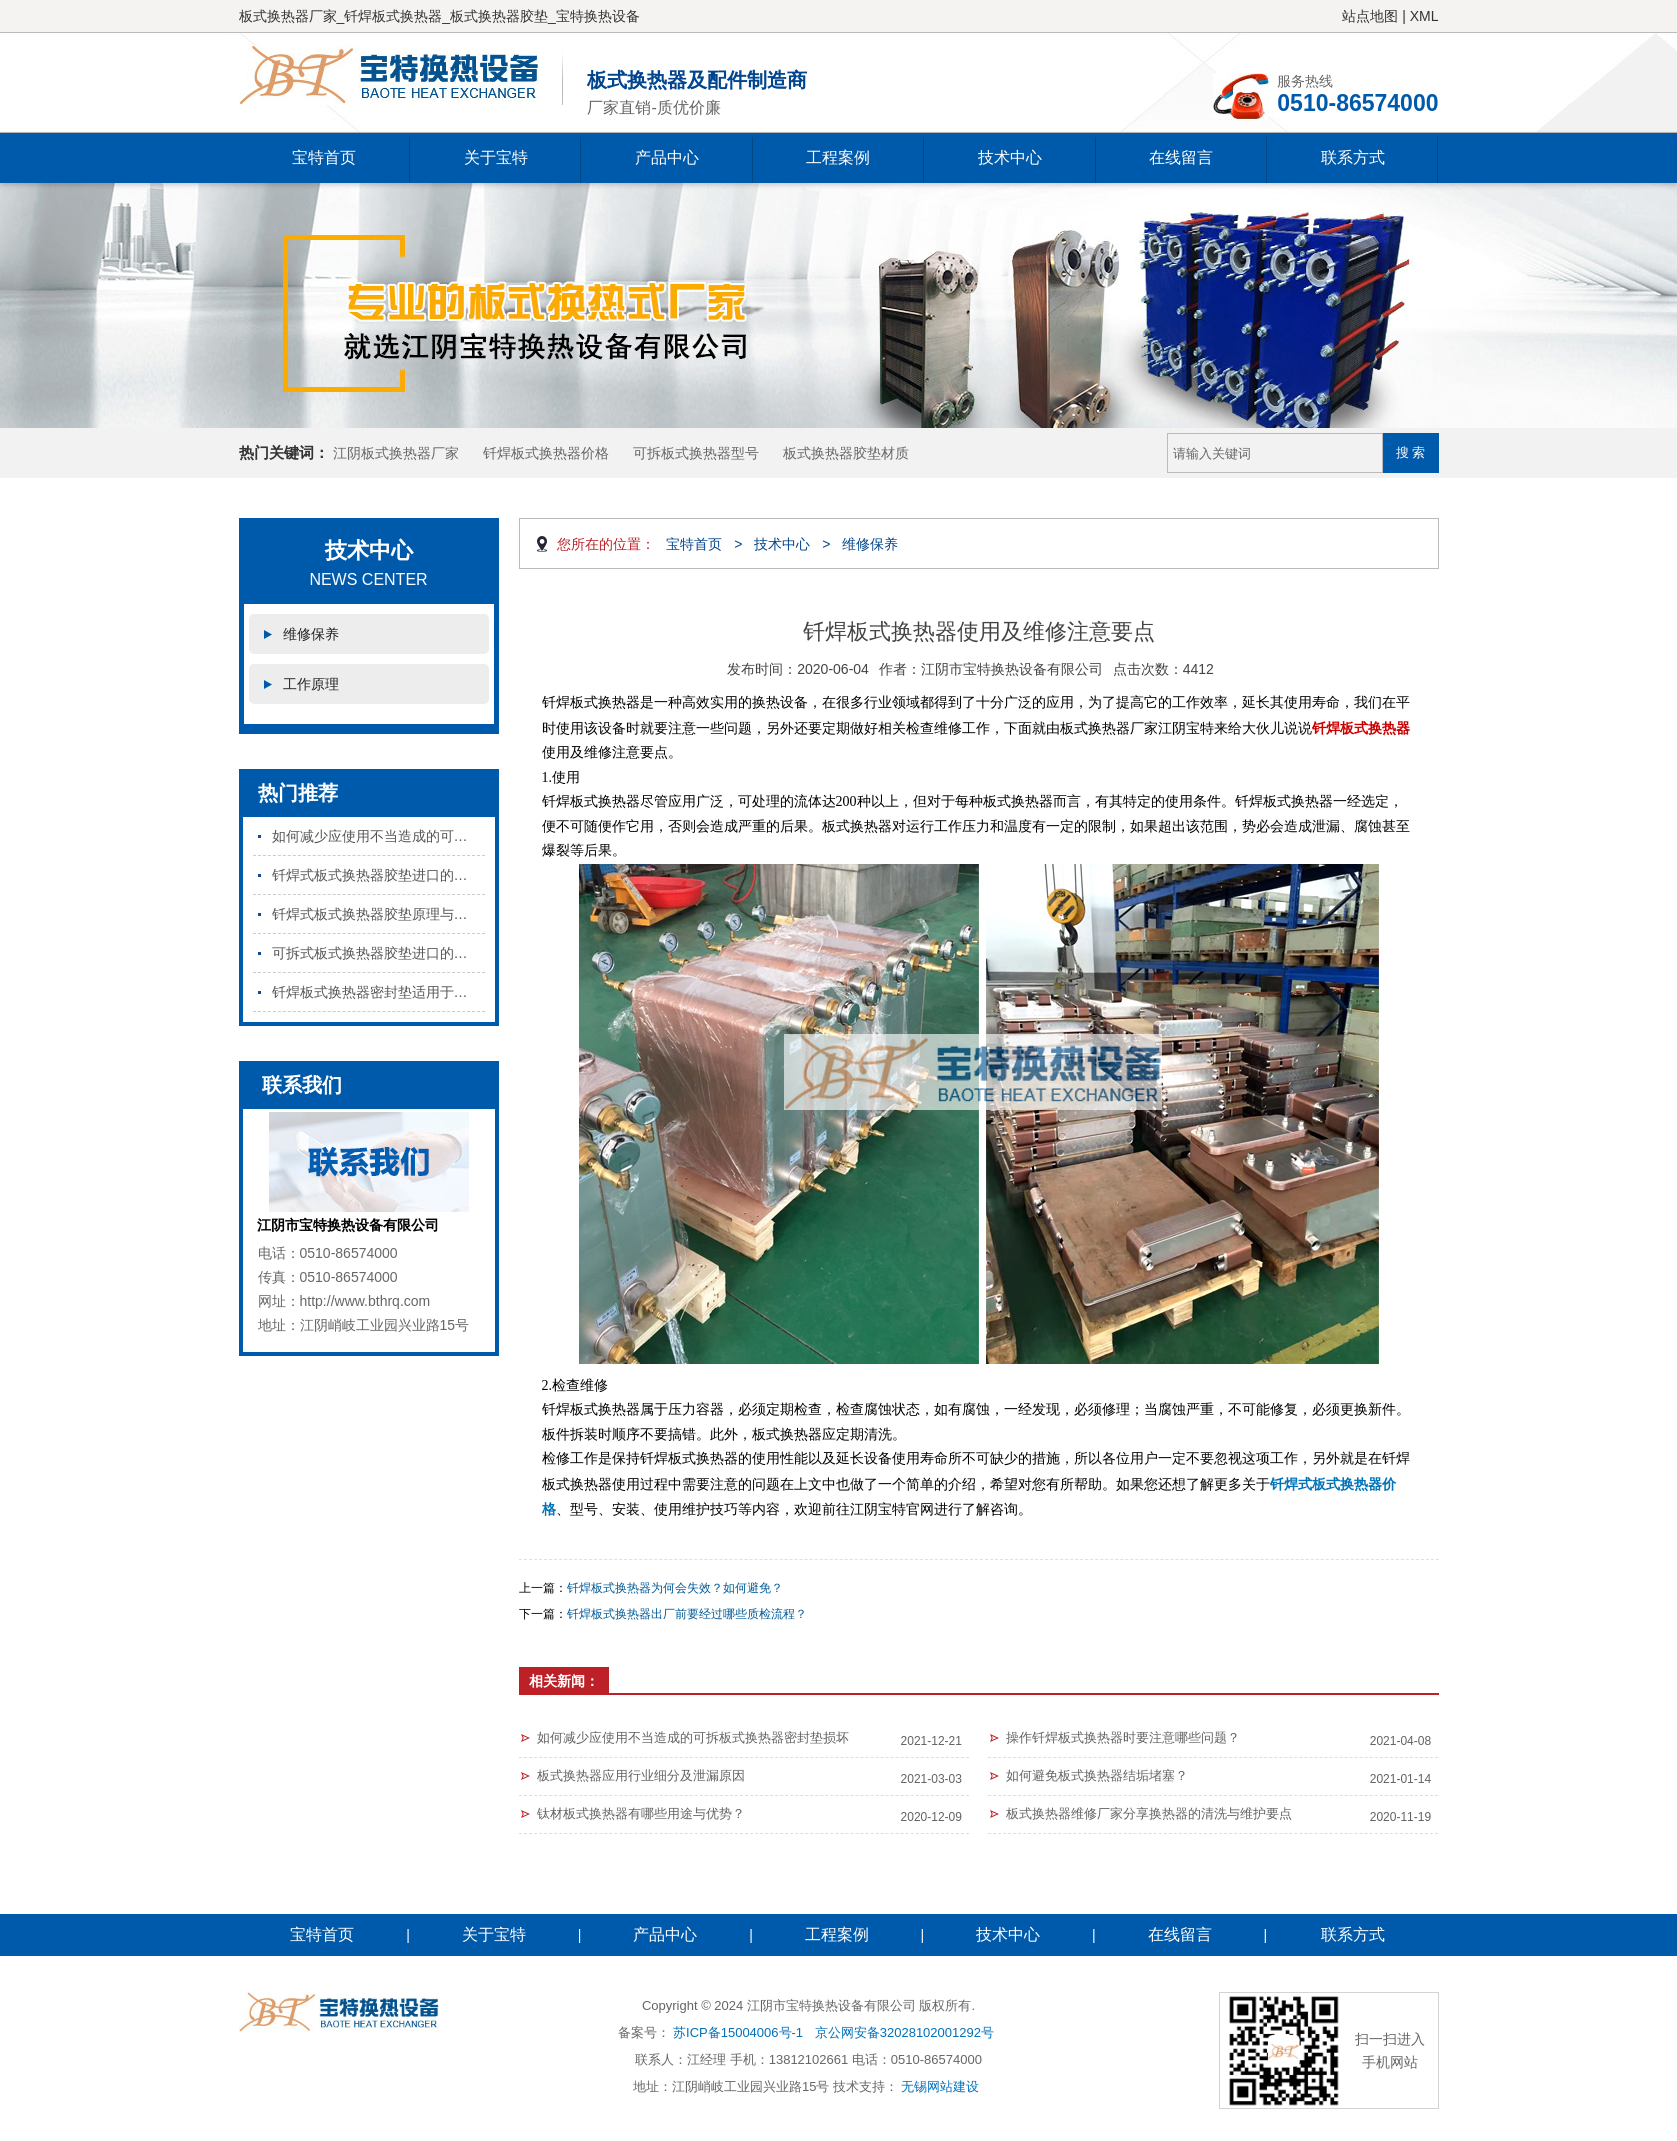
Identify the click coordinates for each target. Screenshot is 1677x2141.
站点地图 (1370, 16)
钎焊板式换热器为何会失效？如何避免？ (675, 1588)
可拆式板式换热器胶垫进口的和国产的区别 (378, 953)
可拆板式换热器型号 (696, 453)
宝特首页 (324, 157)
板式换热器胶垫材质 (846, 453)
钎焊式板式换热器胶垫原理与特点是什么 (378, 914)
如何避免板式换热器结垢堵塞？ (1097, 1775)
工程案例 (838, 157)
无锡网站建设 (940, 2086)
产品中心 (667, 157)
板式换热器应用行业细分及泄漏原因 (641, 1775)
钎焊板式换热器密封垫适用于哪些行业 (378, 992)
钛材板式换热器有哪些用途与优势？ (641, 1813)
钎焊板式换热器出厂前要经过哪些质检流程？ (687, 1614)
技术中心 (1010, 157)
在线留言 (1181, 157)
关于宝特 (496, 157)
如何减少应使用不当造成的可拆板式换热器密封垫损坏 (378, 836)
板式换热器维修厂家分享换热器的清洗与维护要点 (1149, 1813)
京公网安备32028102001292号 (904, 2032)
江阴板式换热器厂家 (396, 453)
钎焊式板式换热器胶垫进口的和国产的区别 (378, 875)
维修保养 (311, 634)
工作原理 (311, 684)
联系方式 (1353, 157)
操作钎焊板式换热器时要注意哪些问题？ (1123, 1737)
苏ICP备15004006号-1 (738, 2032)
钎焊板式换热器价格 (546, 453)
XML (1424, 16)
